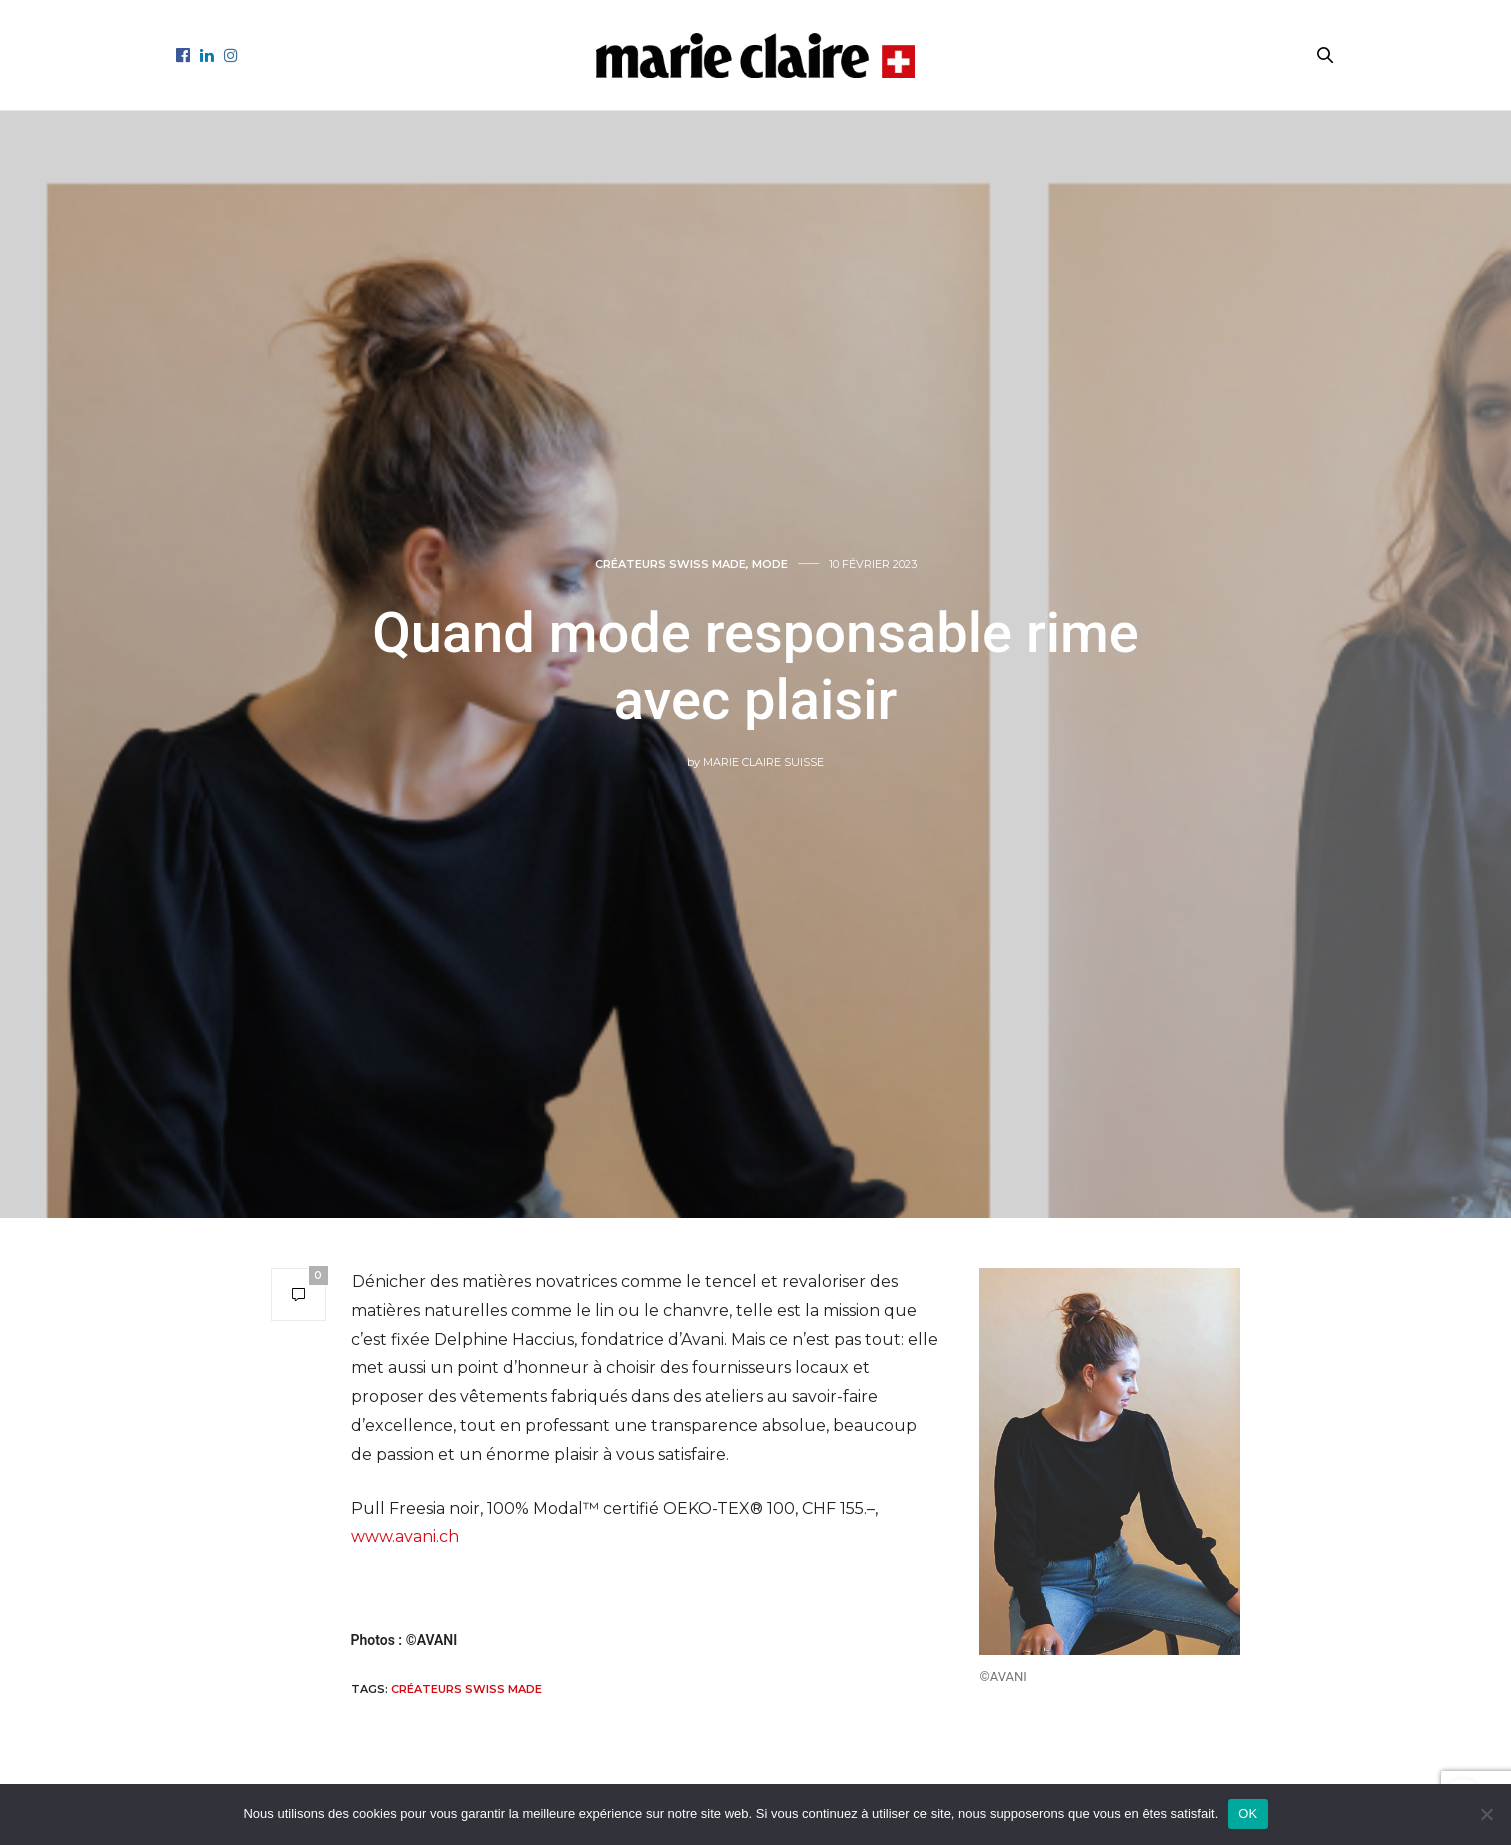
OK (1247, 1813)
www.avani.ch (405, 1536)
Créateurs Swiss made (670, 564)
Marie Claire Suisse (763, 762)
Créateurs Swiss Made (466, 1689)
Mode (770, 564)
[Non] (1486, 1814)
